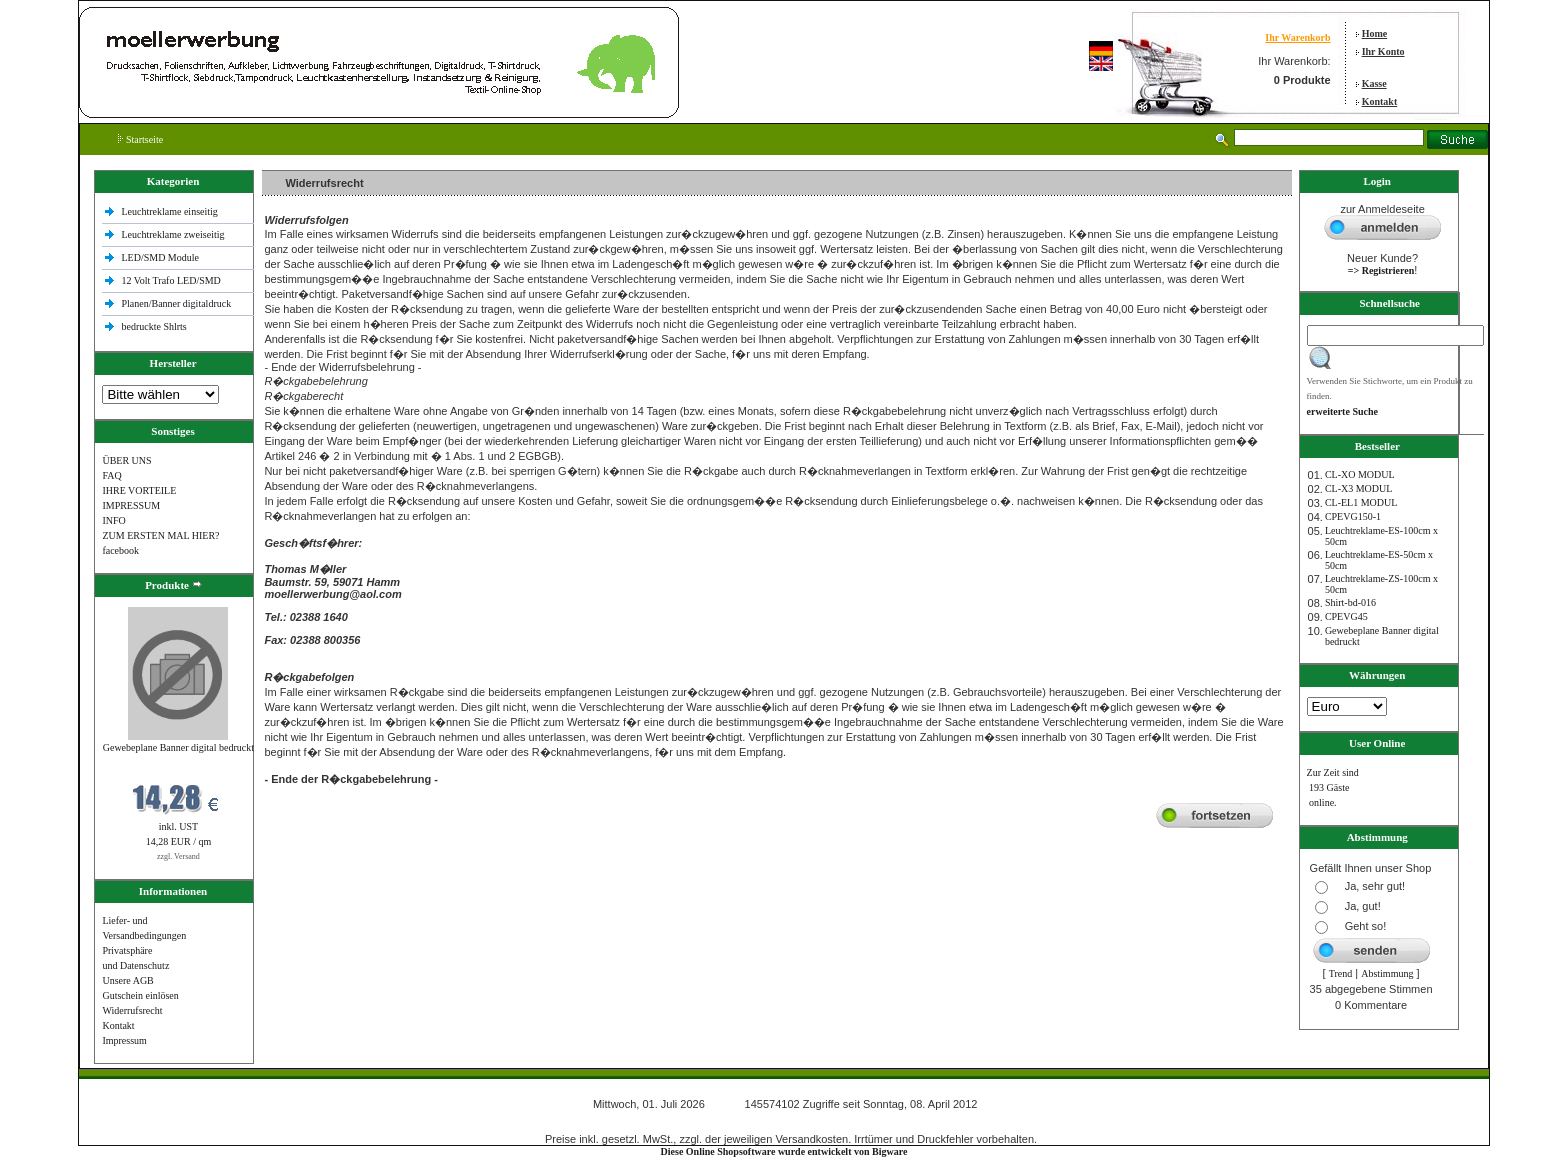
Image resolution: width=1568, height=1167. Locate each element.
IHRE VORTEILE (139, 490)
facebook (120, 550)
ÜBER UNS (126, 460)
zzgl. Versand (178, 856)
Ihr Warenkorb (1297, 37)
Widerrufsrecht (132, 1010)
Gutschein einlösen (140, 995)
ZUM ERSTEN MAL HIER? (160, 535)
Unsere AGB (127, 980)
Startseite (140, 139)
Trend (1341, 973)
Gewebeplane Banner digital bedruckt (178, 747)
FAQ (111, 475)
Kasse (1374, 83)
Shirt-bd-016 (1350, 602)
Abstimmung (1387, 973)
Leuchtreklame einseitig (170, 211)
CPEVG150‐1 (1353, 516)
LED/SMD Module (160, 257)
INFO (113, 520)
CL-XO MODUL (1360, 474)
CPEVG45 (1346, 616)
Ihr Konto (1383, 51)
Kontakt (1380, 101)
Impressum (124, 1040)
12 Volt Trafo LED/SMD (170, 280)
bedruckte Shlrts (153, 326)
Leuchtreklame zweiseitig (174, 234)
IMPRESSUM (131, 505)
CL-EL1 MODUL (1361, 502)
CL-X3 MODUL (1359, 488)
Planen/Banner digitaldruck (176, 303)
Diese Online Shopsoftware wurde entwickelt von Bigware (784, 1151)
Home (1375, 33)
